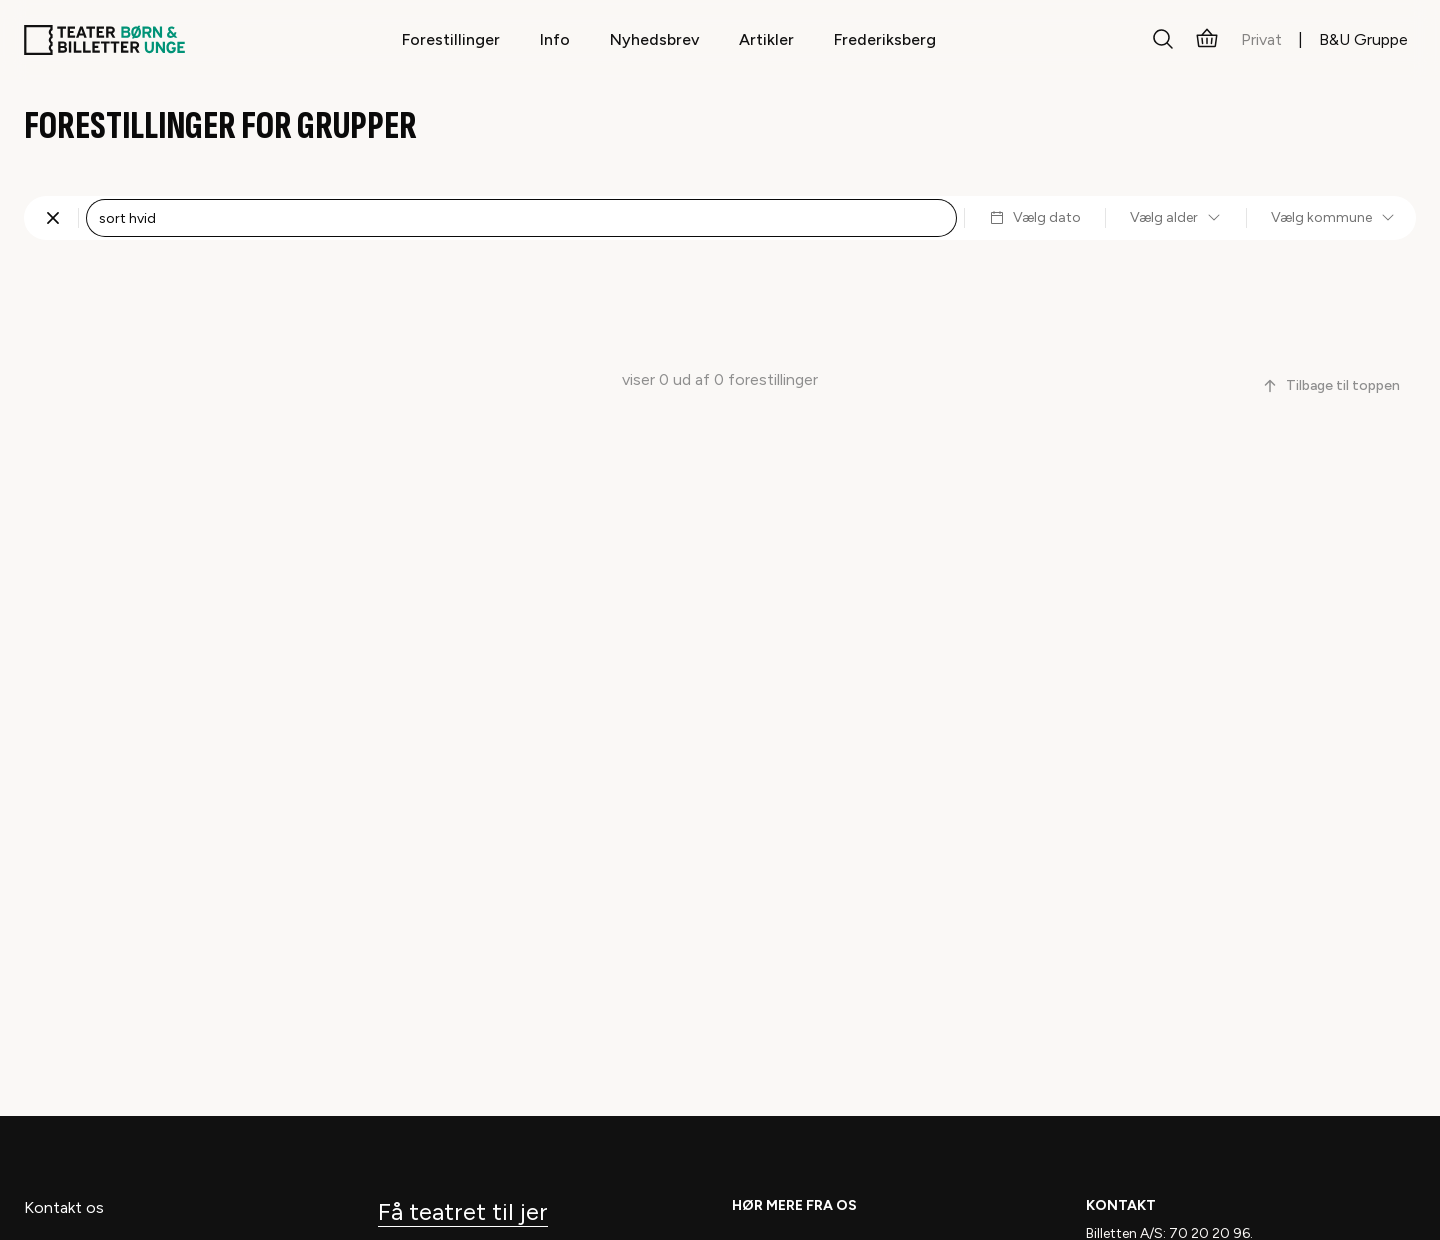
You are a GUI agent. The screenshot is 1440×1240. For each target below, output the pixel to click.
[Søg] (1163, 40)
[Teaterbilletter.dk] (104, 40)
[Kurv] (1207, 40)
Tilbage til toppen (1331, 385)
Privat (1261, 39)
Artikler (766, 39)
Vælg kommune (1333, 217)
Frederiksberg (885, 39)
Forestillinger (451, 39)
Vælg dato (1035, 217)
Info (555, 39)
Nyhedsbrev (654, 39)
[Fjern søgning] (53, 218)
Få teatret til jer (463, 1211)
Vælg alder (1176, 217)
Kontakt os (64, 1207)
